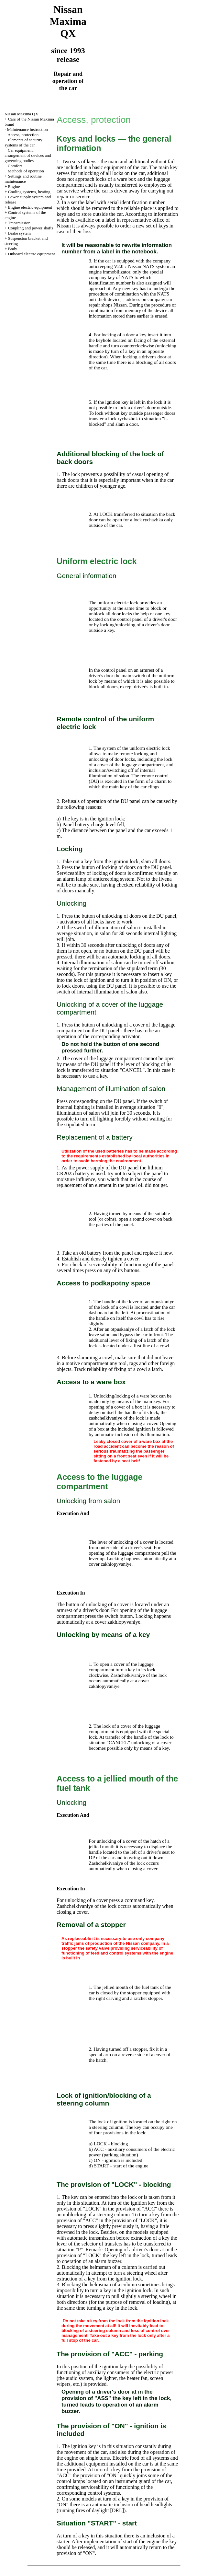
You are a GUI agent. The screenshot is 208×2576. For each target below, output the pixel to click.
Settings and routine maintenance (23, 179)
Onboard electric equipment (31, 253)
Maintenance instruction (27, 129)
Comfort (15, 165)
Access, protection (22, 134)
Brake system (19, 233)
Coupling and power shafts (30, 228)
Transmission (19, 222)
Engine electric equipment (30, 207)
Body (12, 248)
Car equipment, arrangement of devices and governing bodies (28, 155)
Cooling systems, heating (29, 191)
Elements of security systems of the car (23, 142)
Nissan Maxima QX (21, 113)
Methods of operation (26, 170)
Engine (14, 186)
